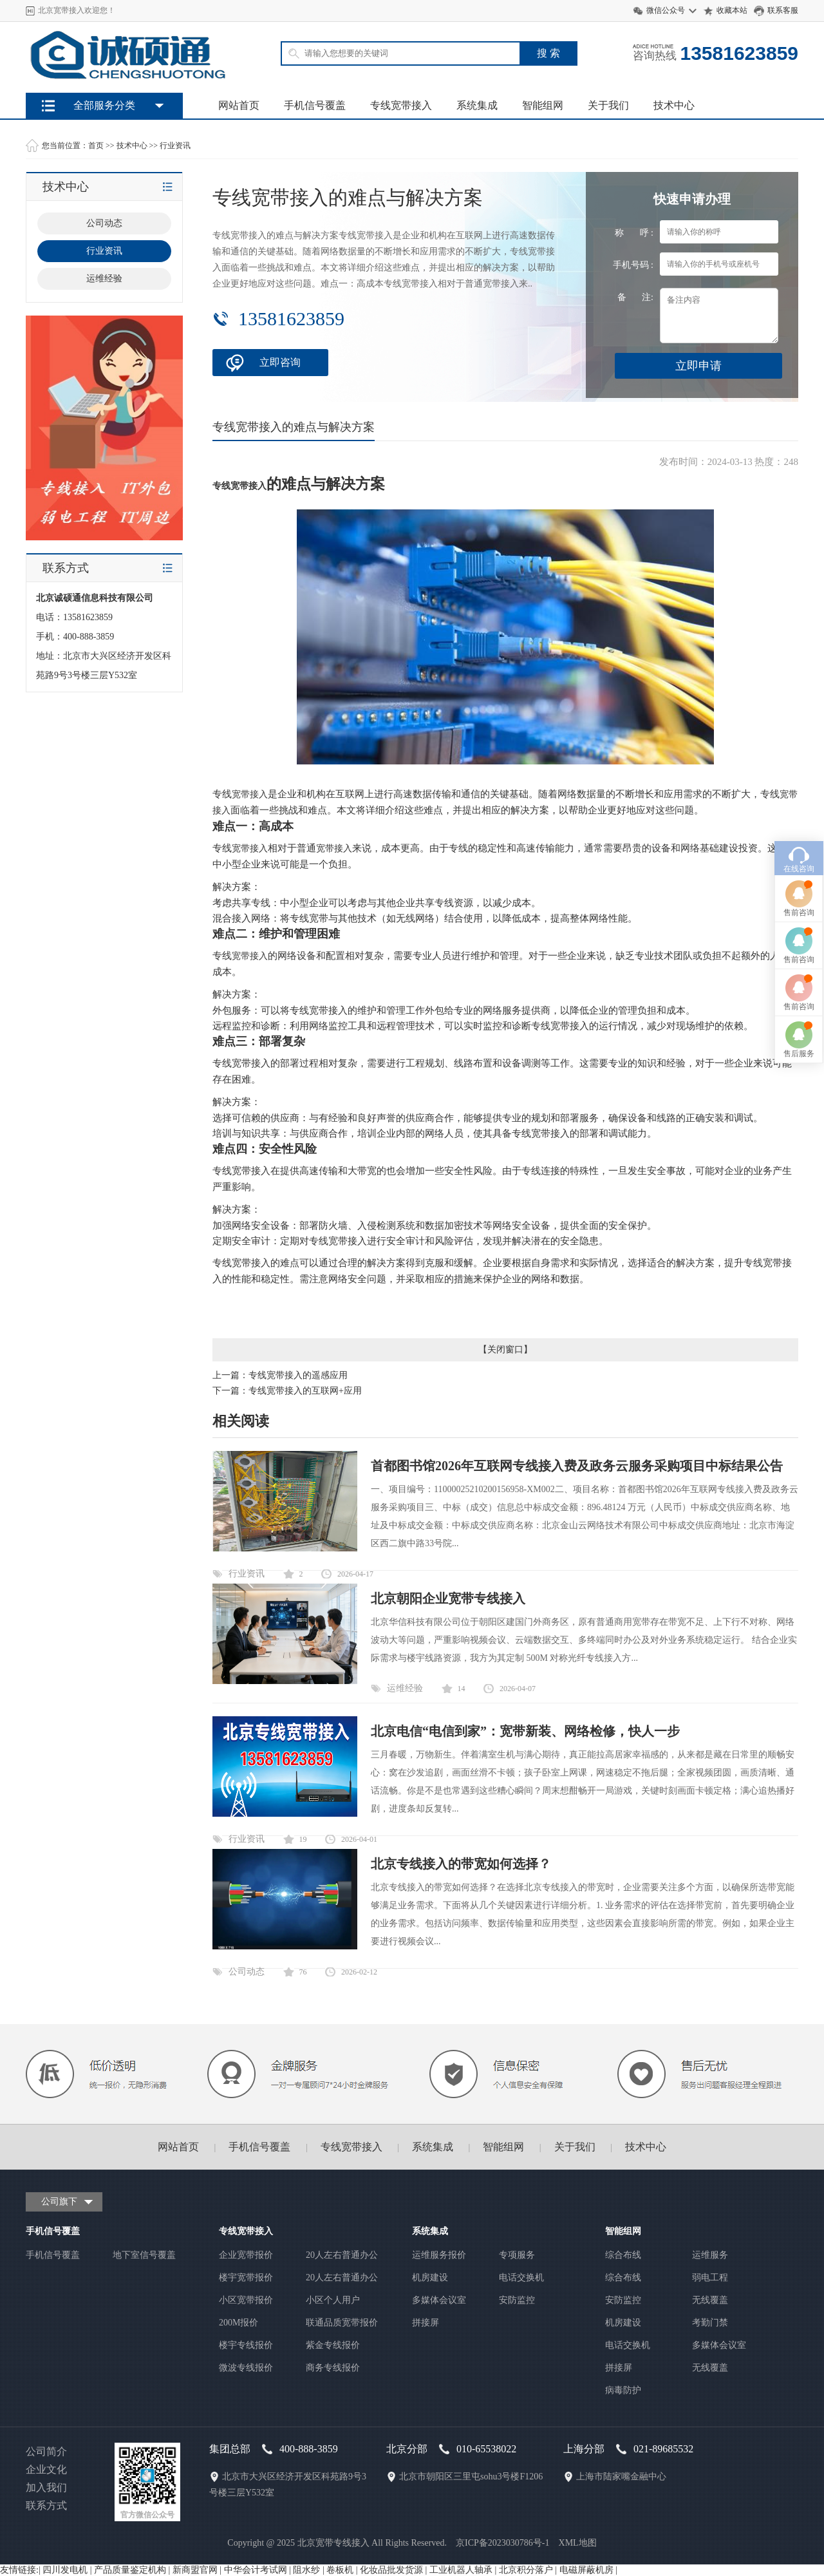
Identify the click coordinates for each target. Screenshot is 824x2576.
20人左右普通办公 (342, 2255)
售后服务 (798, 1389)
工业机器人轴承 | (464, 2570)
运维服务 (710, 2255)
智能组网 (542, 105)
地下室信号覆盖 (144, 2255)
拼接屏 (425, 2322)
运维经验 (405, 1688)
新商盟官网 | (198, 2570)
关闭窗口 (505, 1349)
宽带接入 (250, 794)
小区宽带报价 (246, 2300)
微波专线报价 (246, 2367)
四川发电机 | (68, 2570)
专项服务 (517, 2255)
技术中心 (674, 105)
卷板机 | (343, 2570)
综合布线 (623, 2255)
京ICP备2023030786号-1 (502, 2543)
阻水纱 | (309, 2570)
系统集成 (477, 105)
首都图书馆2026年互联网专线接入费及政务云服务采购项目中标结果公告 (577, 1466)
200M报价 (238, 2322)
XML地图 (578, 2543)
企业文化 (46, 2469)
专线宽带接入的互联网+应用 (305, 1391)
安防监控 (517, 2300)
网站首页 (238, 105)
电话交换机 (521, 2277)
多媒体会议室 (439, 2300)
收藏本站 (731, 10)
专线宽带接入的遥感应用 (298, 1375)
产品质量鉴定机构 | (133, 2570)
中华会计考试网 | (259, 2570)
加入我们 (46, 2487)
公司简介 (46, 2451)
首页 (96, 145)
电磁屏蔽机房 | (588, 2570)
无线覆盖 (710, 2300)
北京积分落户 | (529, 2570)
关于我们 (608, 105)
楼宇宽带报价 (246, 2277)
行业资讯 (175, 145)
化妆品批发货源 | (394, 2570)
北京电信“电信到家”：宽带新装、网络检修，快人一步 (525, 1731)
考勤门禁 (710, 2322)
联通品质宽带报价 (342, 2322)
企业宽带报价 (246, 2255)
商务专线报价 (333, 2367)
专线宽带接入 (401, 105)
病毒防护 (623, 2390)
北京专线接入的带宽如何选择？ (461, 1864)
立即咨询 (280, 362)
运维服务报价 (439, 2255)
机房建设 (430, 2277)
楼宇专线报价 (246, 2345)
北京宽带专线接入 (333, 2543)
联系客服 (782, 10)
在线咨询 (798, 1204)
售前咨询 (798, 1248)
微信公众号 (665, 10)
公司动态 (247, 1971)
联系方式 (46, 2505)
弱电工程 (710, 2277)
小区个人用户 (333, 2300)
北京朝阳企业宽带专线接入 (448, 1598)
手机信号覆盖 (315, 105)
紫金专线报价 (333, 2345)
